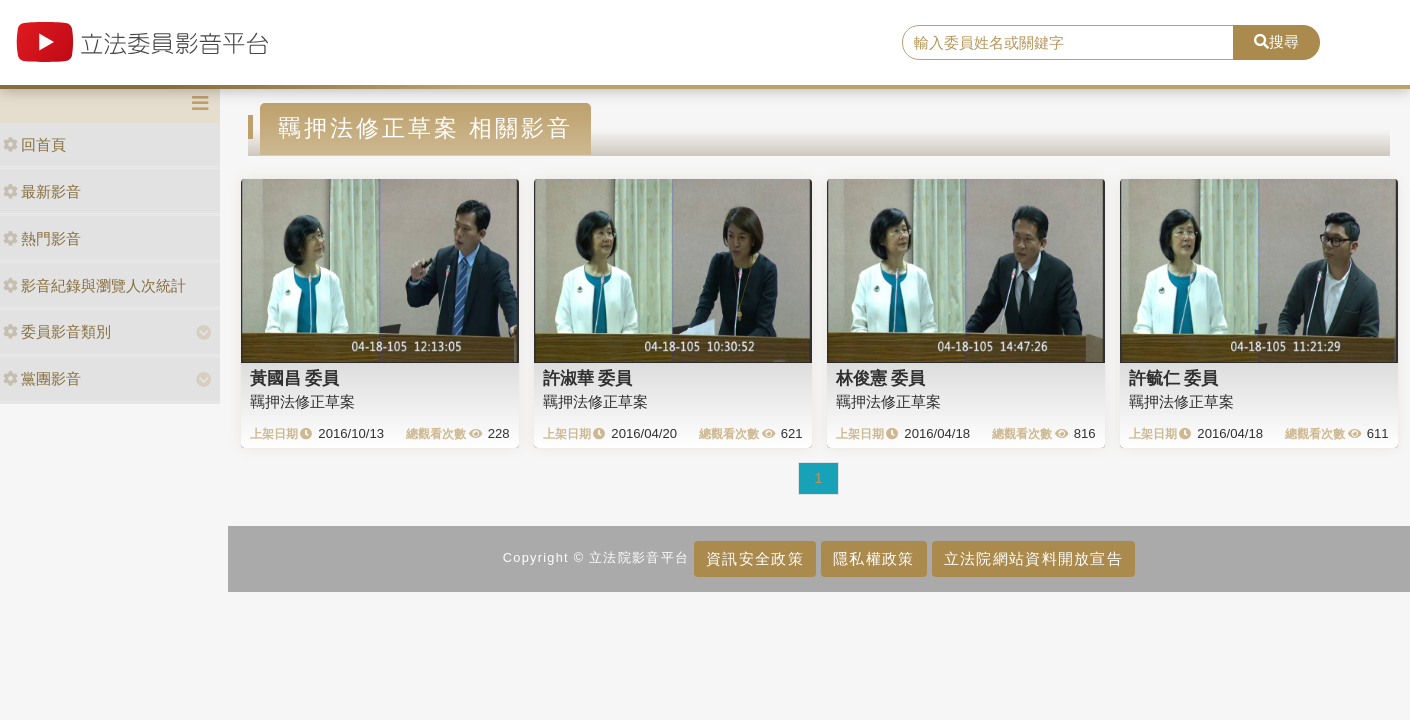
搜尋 (1276, 41)
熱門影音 (42, 238)
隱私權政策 (873, 558)
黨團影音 (42, 378)
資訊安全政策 (755, 558)
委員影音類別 (57, 331)
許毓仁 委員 (1174, 378)
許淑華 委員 (588, 378)
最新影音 (42, 191)
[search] (1068, 43)
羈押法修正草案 (302, 401)
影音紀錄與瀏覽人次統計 (94, 285)
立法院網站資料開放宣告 (1033, 558)
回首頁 (34, 144)
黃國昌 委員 (295, 378)
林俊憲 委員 (881, 378)
